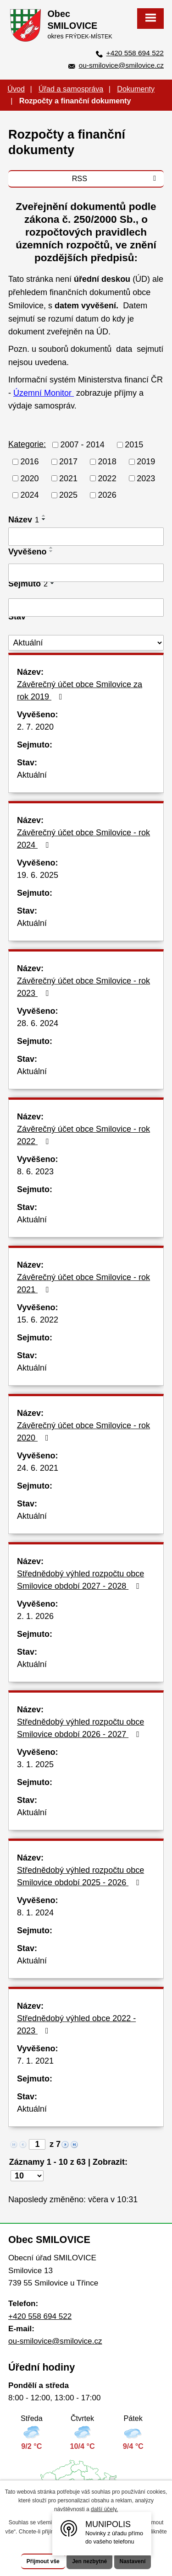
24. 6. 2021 (37, 1468)
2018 (107, 461)
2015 (134, 444)
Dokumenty (136, 89)
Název (23, 519)
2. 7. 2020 (35, 726)
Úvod (16, 89)
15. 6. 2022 (37, 1319)
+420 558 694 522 (135, 53)
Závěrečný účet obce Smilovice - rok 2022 (83, 1135)
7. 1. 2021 (35, 2060)
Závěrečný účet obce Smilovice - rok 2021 (83, 1283)
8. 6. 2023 (35, 1171)
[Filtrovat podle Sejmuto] (86, 607)
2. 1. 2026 (35, 1616)
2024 (30, 495)
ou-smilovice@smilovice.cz (121, 65)
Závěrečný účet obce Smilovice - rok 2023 (83, 987)
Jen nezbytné (89, 2561)
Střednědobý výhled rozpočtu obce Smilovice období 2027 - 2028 (80, 1580)
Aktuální (32, 775)
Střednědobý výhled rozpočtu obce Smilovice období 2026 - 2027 (80, 1728)
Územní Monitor (43, 393)
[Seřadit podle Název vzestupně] (44, 515)
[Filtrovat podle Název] (86, 536)
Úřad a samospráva (71, 89)
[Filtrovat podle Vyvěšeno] (86, 573)
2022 (107, 478)
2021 (68, 478)
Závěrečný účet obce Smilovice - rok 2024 (83, 839)
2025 (68, 495)
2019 (146, 461)
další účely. (104, 2509)
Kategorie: (27, 444)
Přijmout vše (43, 2561)
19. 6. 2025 (37, 875)
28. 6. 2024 (37, 1023)
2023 (146, 478)
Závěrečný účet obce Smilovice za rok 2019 (79, 690)
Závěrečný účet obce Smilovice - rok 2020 (83, 1431)
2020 (30, 478)
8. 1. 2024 (35, 1912)
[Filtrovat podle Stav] (86, 643)
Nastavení (133, 2561)
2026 (107, 495)
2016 (30, 461)
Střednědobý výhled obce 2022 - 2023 (76, 2024)
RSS (116, 178)
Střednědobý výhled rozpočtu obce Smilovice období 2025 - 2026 (80, 1876)
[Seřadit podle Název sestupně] (44, 519)
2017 (68, 461)
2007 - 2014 (83, 444)
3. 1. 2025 (35, 1764)
